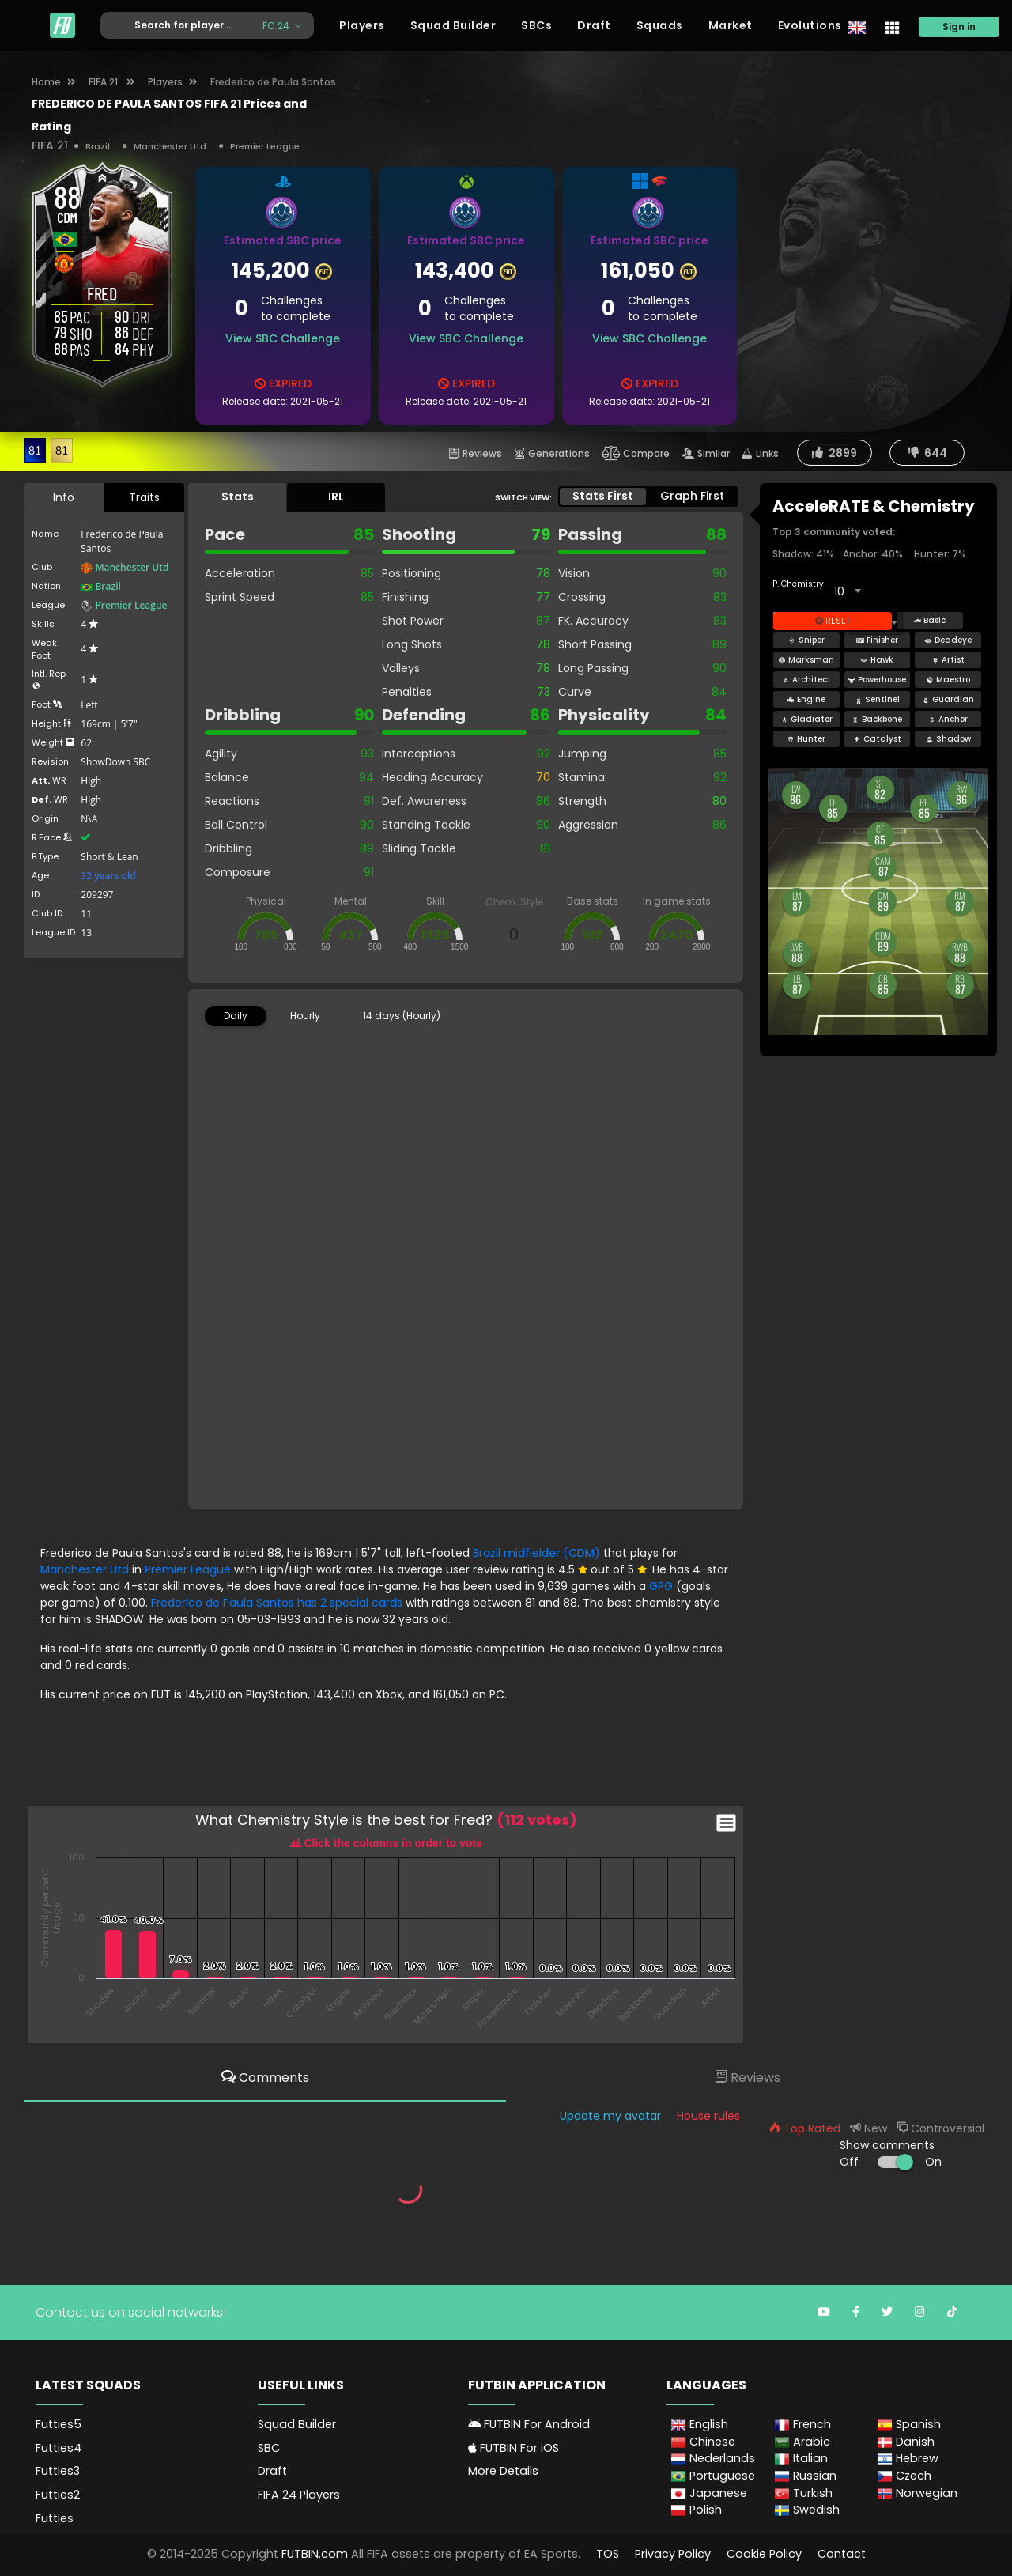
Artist (948, 660)
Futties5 (58, 2424)
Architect (806, 680)
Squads (659, 25)
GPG (661, 1586)
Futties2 (58, 2494)
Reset (832, 621)
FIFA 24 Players (299, 2494)
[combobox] (847, 591)
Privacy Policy (673, 2554)
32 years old (108, 875)
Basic (929, 620)
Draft (594, 25)
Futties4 (58, 2448)
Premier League (265, 146)
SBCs (536, 25)
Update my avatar (610, 2116)
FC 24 (277, 25)
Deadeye (948, 640)
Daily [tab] (235, 1015)
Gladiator (806, 719)
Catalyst (877, 739)
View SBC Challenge (282, 338)
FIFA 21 (104, 82)
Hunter (806, 739)
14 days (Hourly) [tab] (401, 1015)
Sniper (806, 640)
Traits (144, 497)
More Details (503, 2471)
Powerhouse (877, 680)
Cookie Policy (764, 2554)
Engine (806, 699)
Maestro (948, 680)
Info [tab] (63, 497)
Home (46, 82)
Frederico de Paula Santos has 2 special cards (278, 1603)
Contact (842, 2554)
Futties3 (58, 2471)
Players (362, 25)
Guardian (948, 699)
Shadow (948, 739)
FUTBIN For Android (529, 2424)
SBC (269, 2448)
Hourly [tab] (305, 1015)
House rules (708, 2116)
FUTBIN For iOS (513, 2448)
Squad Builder (453, 25)
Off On (891, 2162)
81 (34, 450)
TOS (607, 2554)
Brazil (97, 146)
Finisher (877, 640)
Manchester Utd (170, 146)
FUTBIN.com (314, 2554)
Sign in (959, 26)
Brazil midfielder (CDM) (538, 1553)
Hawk (876, 660)
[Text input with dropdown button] (175, 26)
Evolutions (810, 25)
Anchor (948, 719)
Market (730, 25)
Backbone (877, 719)
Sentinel (877, 699)
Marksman (806, 660)
